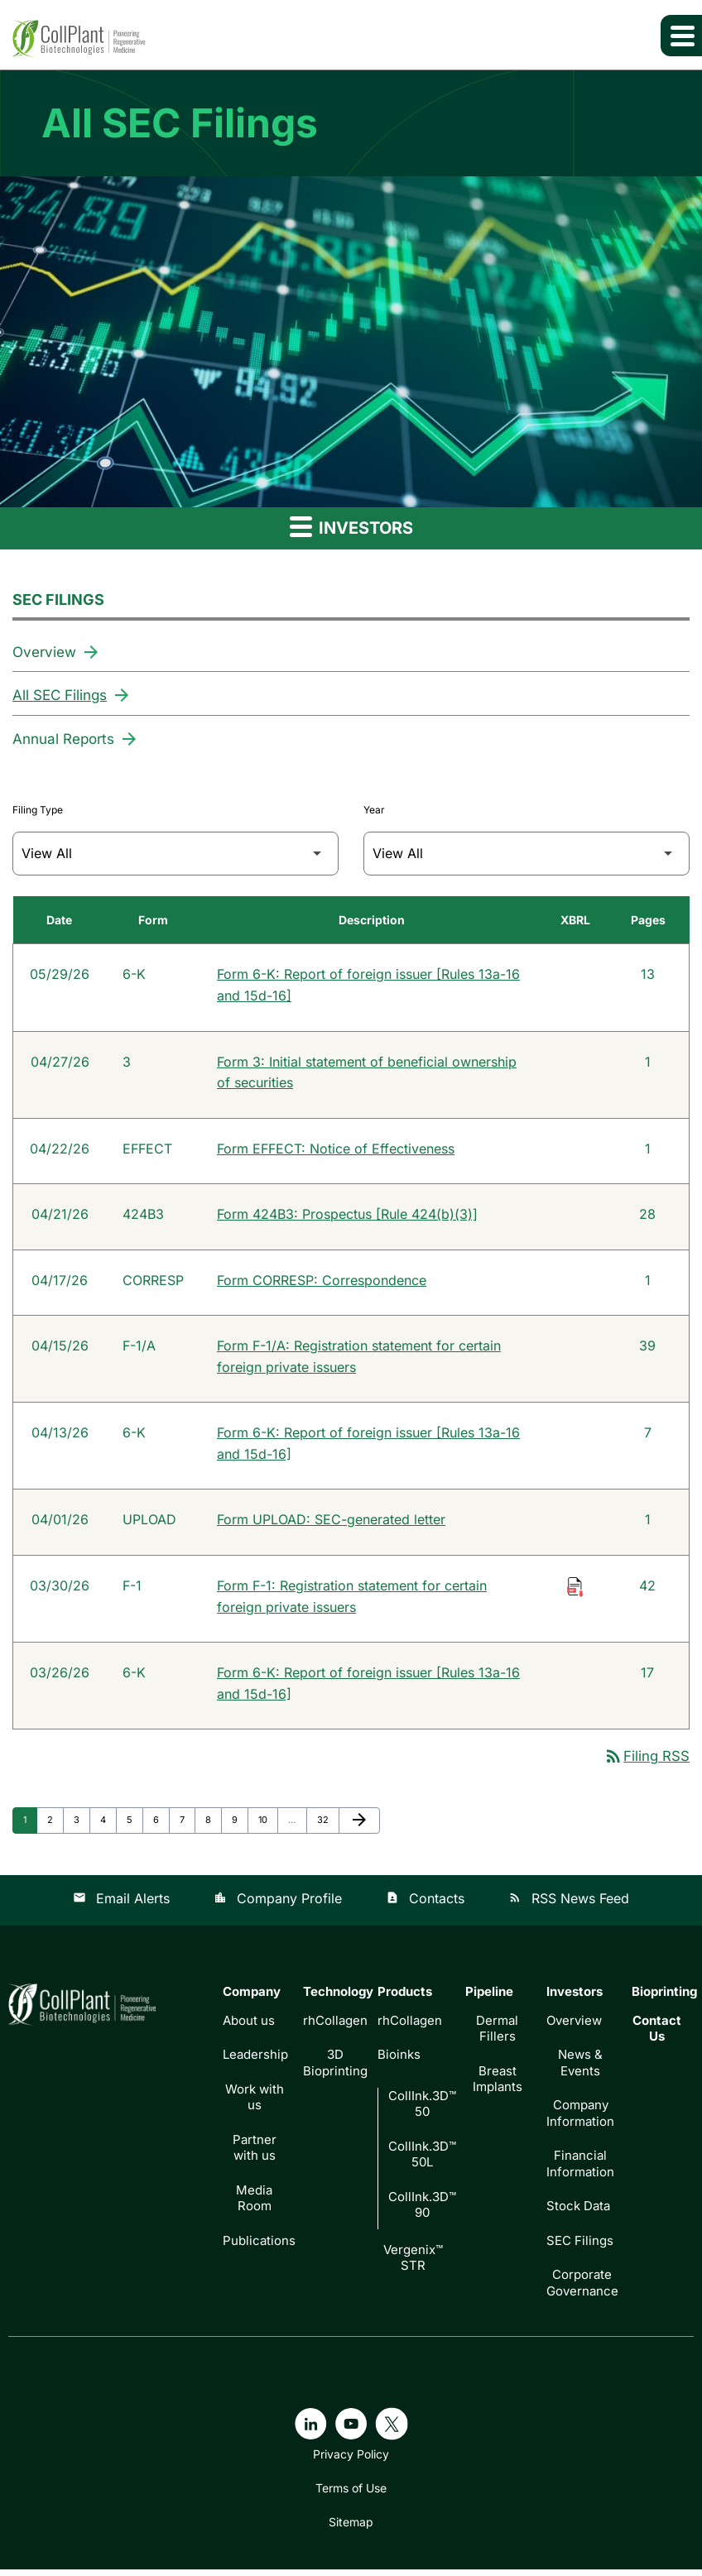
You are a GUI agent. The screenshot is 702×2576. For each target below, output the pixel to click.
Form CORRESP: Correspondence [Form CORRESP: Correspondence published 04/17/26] (321, 1282)
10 (267, 1825)
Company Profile (278, 1905)
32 (327, 1825)
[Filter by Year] (526, 853)
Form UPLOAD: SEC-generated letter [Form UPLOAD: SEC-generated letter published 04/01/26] (331, 1524)
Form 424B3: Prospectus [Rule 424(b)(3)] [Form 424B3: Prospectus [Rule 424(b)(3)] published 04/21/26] (347, 1216)
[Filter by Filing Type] (175, 853)
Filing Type (37, 809)
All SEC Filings (59, 695)
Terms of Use (351, 2495)
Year (374, 809)
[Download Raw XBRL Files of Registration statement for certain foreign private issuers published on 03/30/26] (575, 1590)
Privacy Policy (351, 2461)
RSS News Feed (568, 1905)
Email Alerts (121, 1905)
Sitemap (351, 2529)
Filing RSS (646, 1762)
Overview (44, 652)
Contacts (425, 1905)
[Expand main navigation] (681, 35)
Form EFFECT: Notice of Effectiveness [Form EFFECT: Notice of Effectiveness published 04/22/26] (335, 1150)
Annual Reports (63, 738)
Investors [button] (351, 527)
